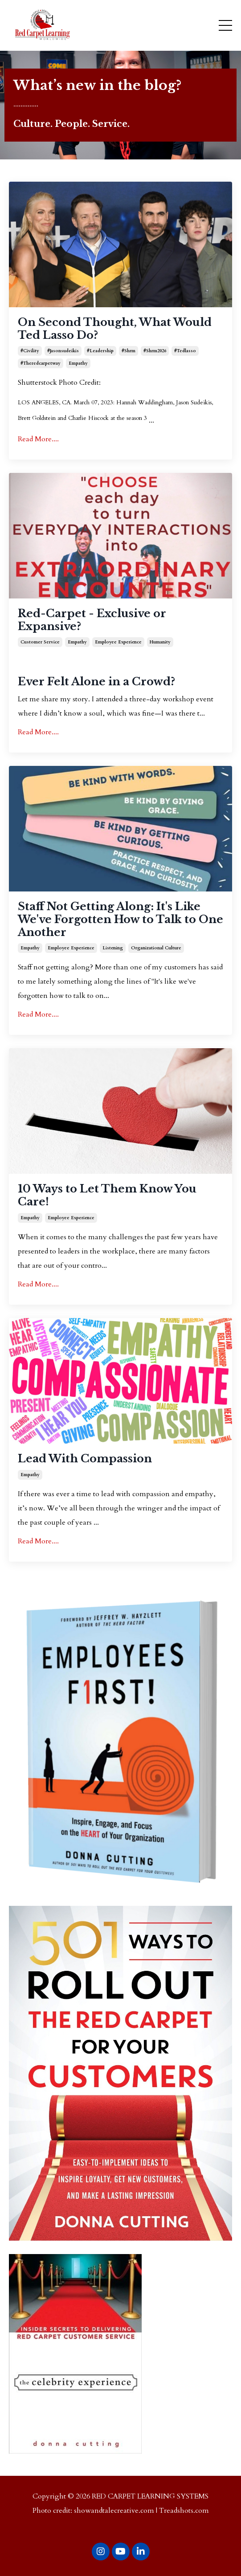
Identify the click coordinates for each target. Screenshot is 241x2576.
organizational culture (156, 948)
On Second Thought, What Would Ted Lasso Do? (115, 329)
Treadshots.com (184, 2510)
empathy (78, 363)
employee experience (118, 642)
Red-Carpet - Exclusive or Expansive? (92, 620)
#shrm (128, 351)
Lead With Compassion (85, 1459)
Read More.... (38, 439)
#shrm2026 (154, 351)
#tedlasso (185, 351)
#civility (29, 351)
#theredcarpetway (40, 363)
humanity (160, 642)
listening (112, 948)
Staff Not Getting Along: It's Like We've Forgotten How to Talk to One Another (120, 919)
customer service (40, 642)
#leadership (100, 351)
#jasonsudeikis (63, 351)
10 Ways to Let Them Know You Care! (107, 1195)
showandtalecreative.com (114, 2510)
